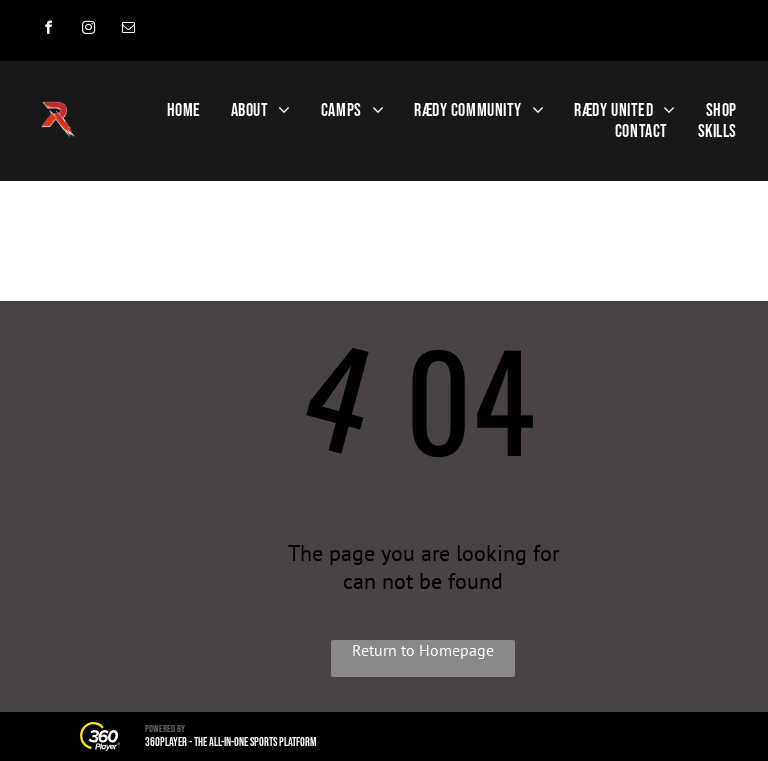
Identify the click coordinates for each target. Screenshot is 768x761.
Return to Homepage (423, 650)
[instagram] (88, 30)
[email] (128, 30)
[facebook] (48, 30)
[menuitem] (184, 110)
